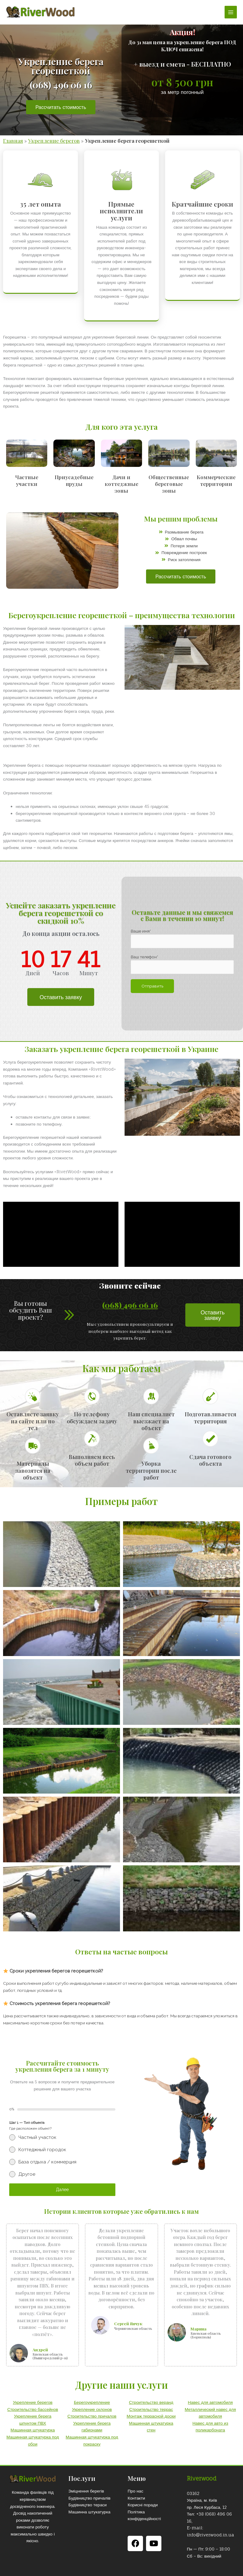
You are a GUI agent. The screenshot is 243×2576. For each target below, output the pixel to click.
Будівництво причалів (89, 2497)
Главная (13, 140)
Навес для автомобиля (210, 2402)
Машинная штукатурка (32, 2429)
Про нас (135, 2490)
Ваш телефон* (182, 964)
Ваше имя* (182, 939)
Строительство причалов (92, 2416)
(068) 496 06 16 (130, 1305)
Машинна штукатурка (89, 2511)
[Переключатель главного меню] (231, 12)
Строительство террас (151, 2409)
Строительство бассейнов (32, 2409)
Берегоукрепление (92, 2402)
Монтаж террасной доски (151, 2416)
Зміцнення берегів (86, 2490)
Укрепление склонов (92, 2409)
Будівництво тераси (87, 2504)
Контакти (136, 2497)
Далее (62, 2189)
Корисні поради (143, 2504)
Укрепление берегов (54, 140)
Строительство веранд (151, 2402)
